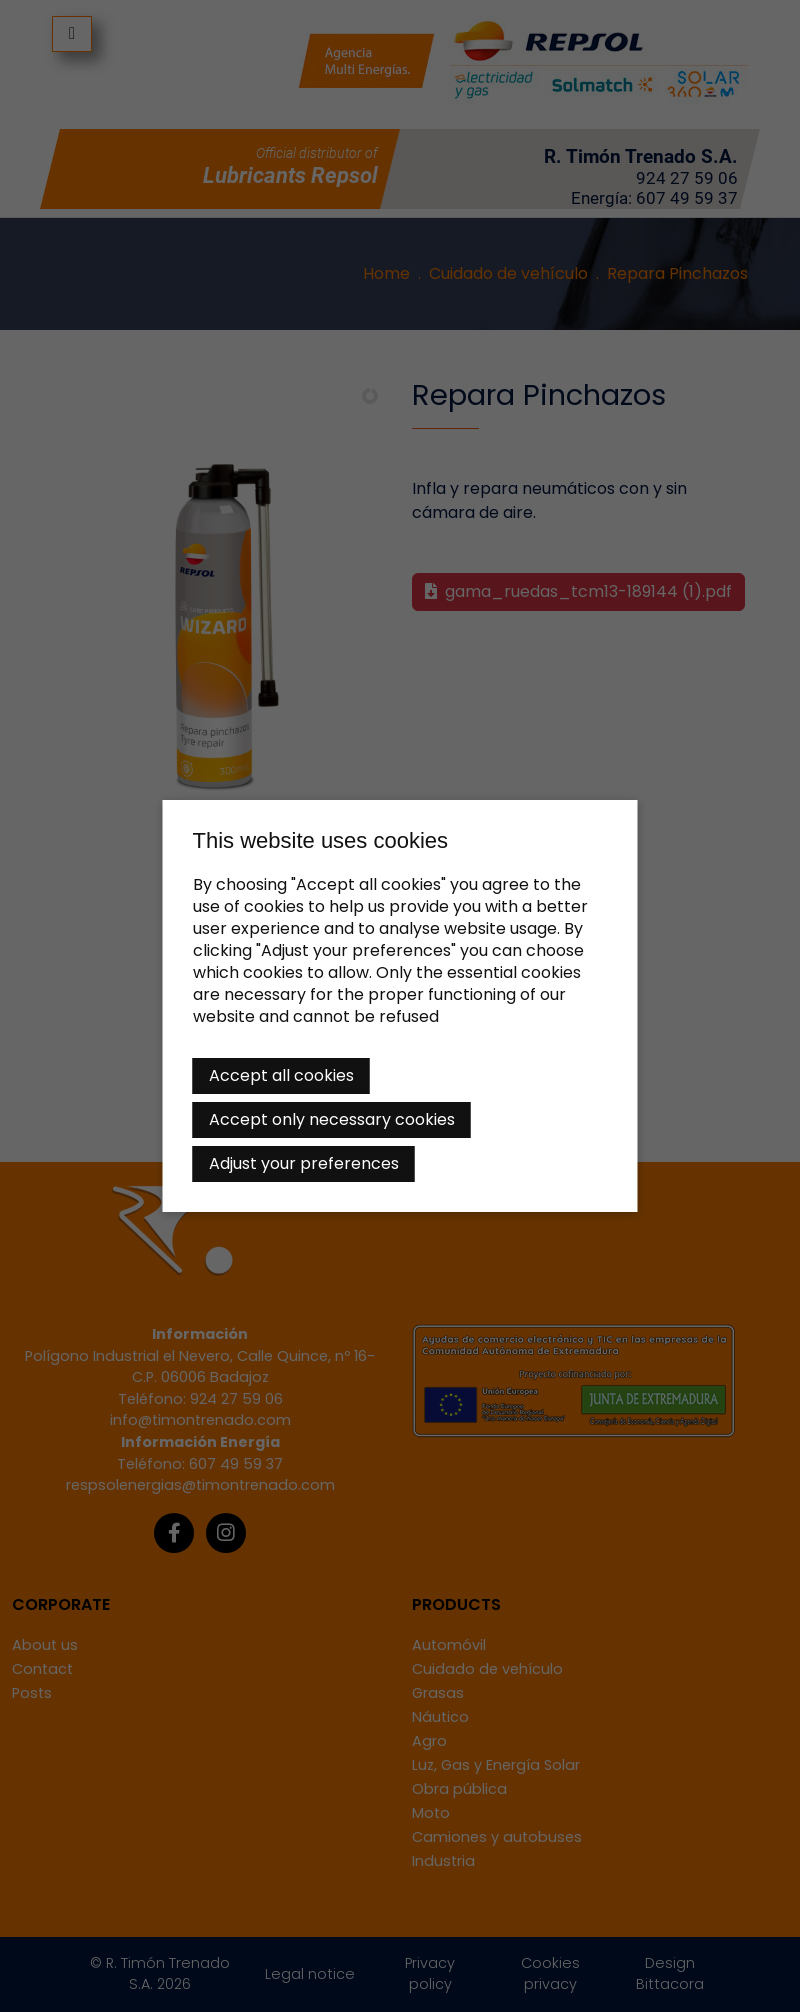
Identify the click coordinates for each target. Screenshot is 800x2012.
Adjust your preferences (304, 1163)
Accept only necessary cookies (332, 1119)
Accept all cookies (281, 1075)
